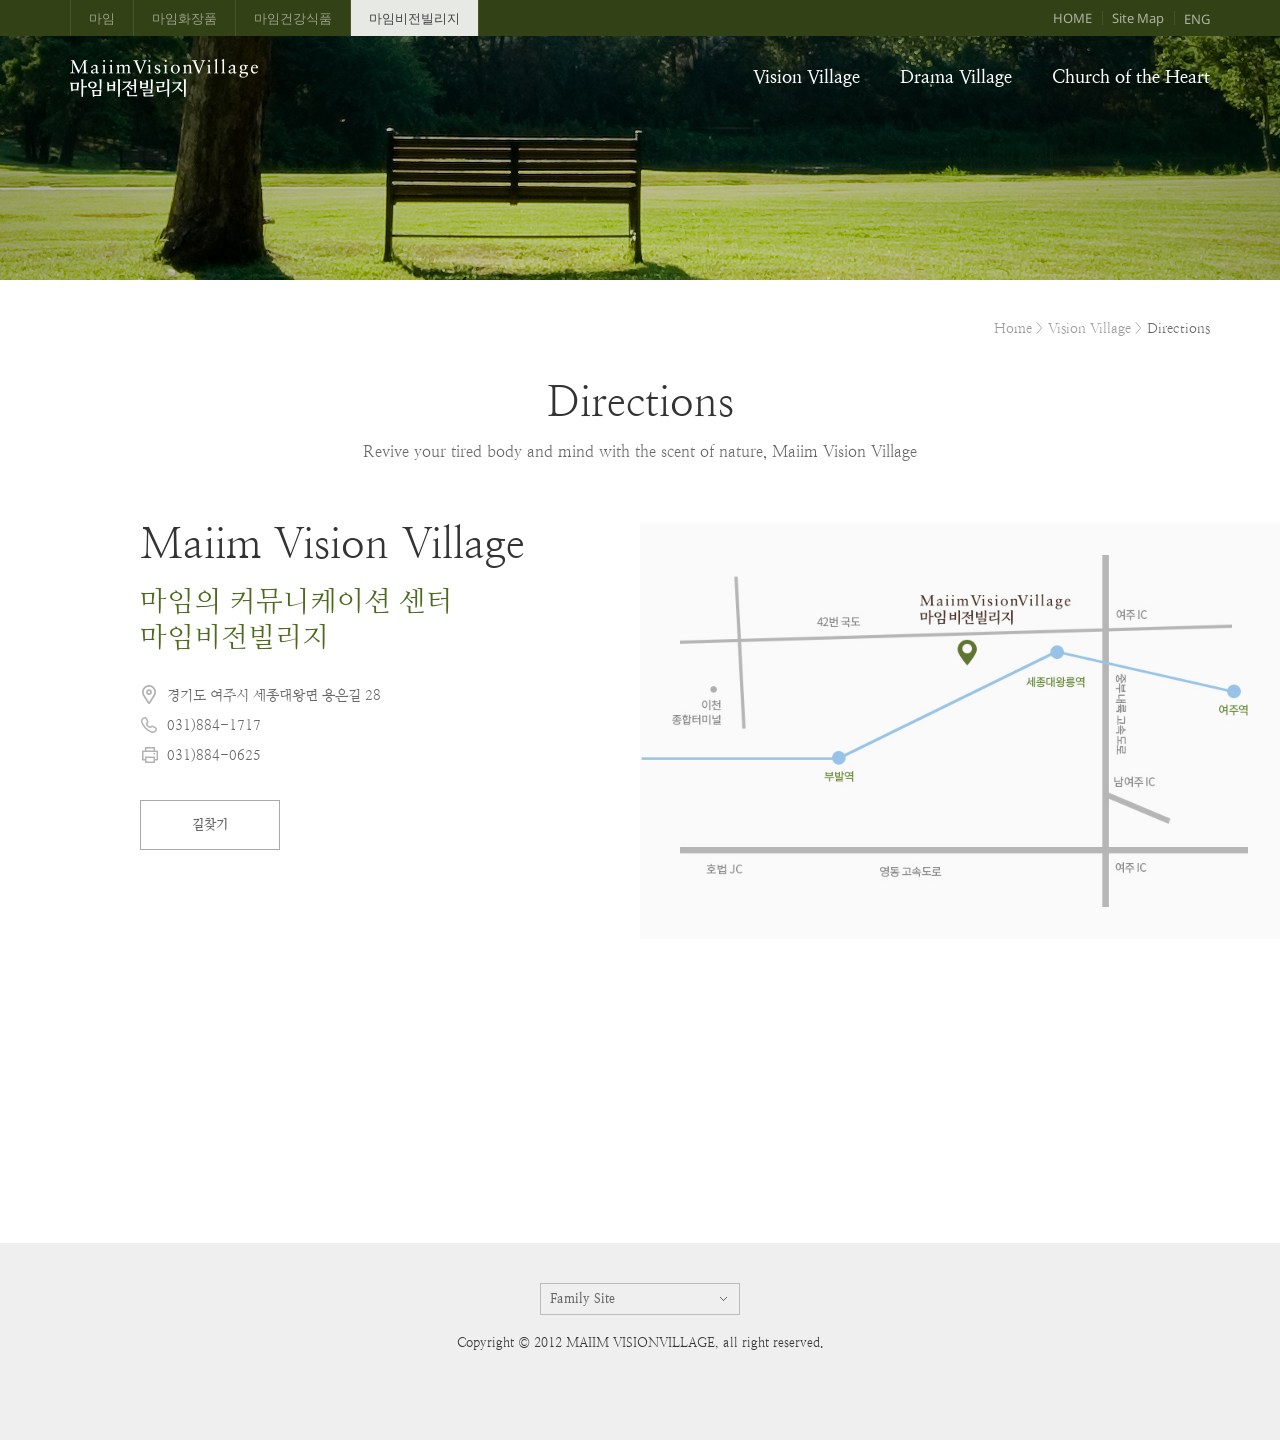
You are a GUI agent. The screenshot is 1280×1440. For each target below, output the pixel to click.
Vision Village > (1095, 328)
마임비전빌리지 (414, 18)
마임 (102, 18)
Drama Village (956, 76)
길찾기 (210, 824)
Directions (1178, 328)
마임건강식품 (293, 18)
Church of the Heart (1131, 76)
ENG (1197, 19)
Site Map (1138, 18)
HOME (1072, 18)
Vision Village (806, 76)
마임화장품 (184, 18)
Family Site (582, 1298)
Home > (1019, 328)
